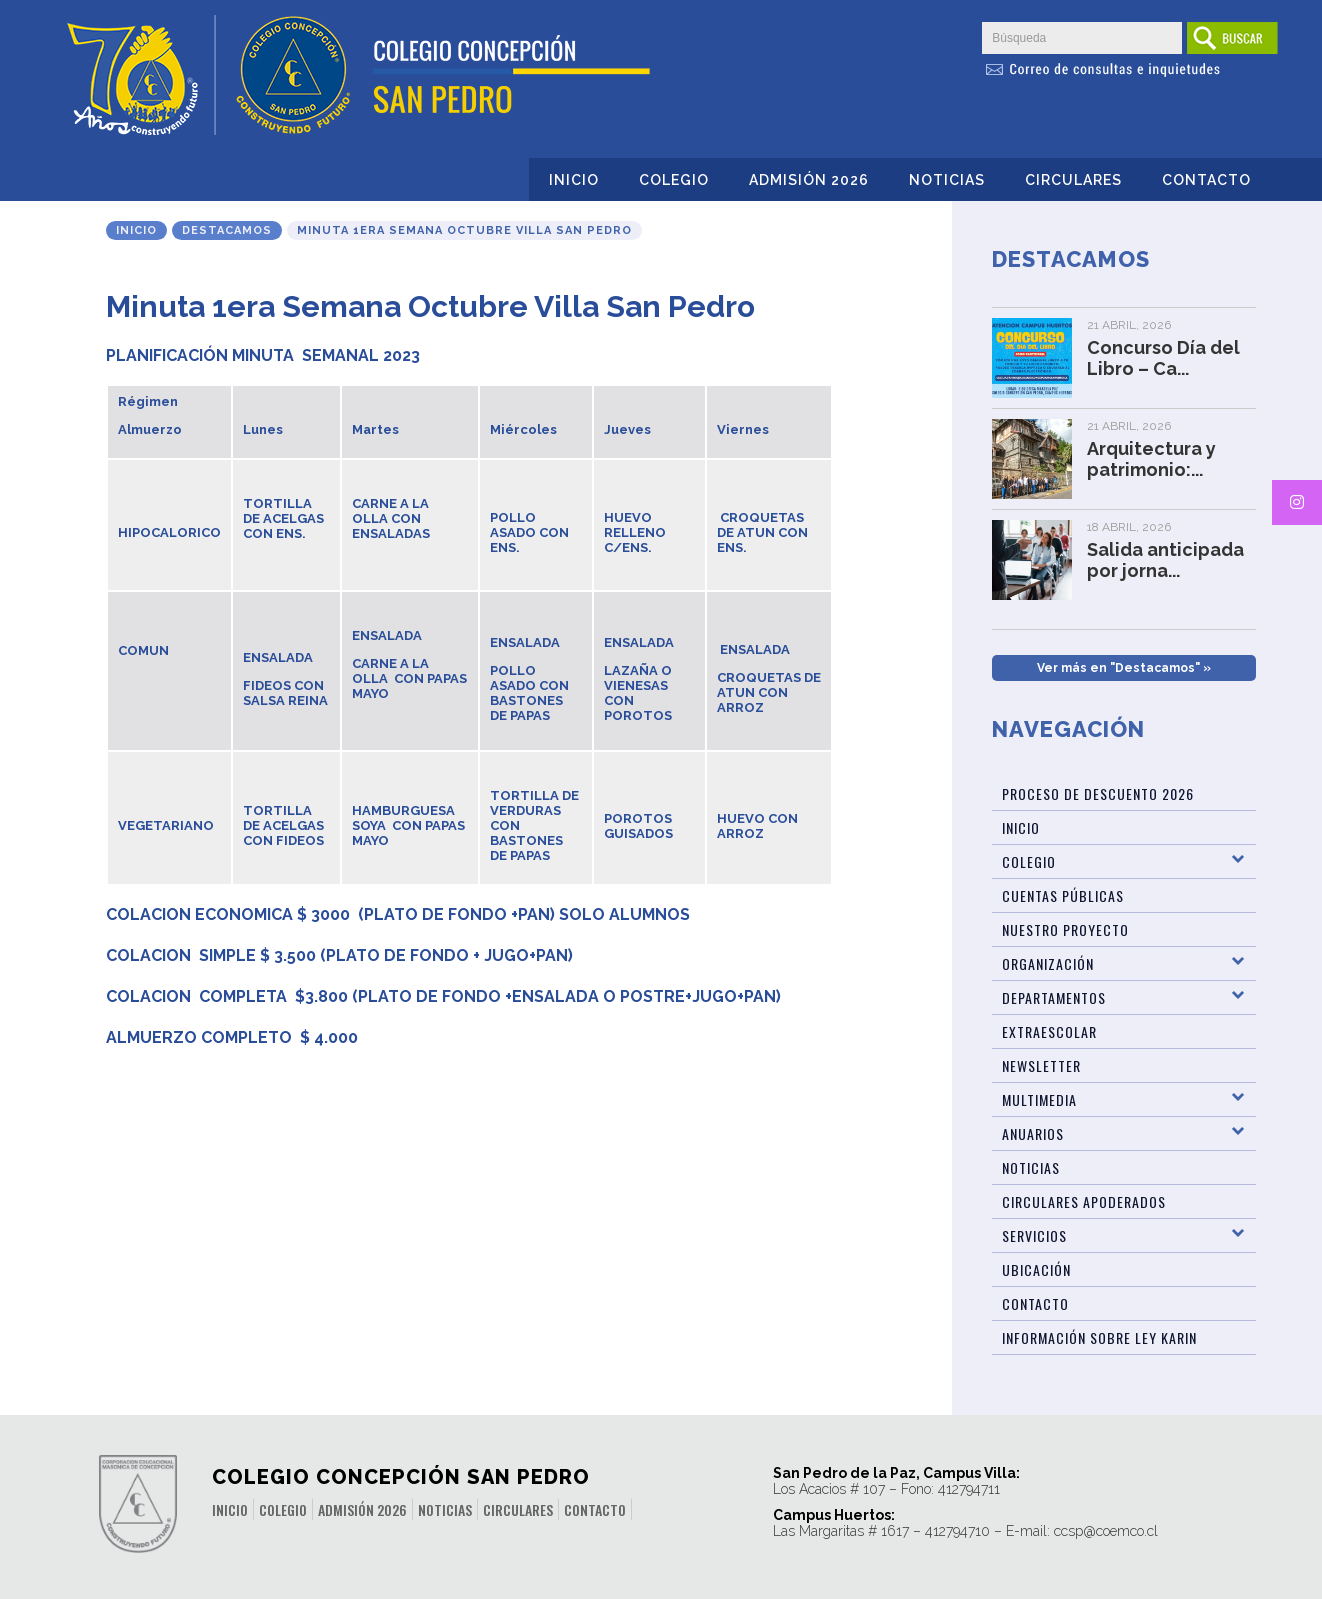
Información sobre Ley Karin (1099, 1337)
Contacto (1206, 180)
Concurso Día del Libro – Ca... (1163, 358)
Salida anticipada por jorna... (1165, 560)
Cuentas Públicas (1063, 895)
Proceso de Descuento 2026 (1098, 793)
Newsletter (1041, 1065)
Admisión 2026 (809, 180)
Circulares (1073, 180)
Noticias (947, 180)
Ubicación (1036, 1269)
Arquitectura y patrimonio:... (1151, 459)
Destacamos (227, 230)
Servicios (1034, 1235)
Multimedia (1039, 1099)
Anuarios (1033, 1133)
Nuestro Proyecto (1065, 929)
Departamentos (1054, 997)
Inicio (574, 180)
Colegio (674, 180)
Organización (1048, 963)
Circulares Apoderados (1084, 1201)
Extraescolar (1049, 1031)
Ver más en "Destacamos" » (1124, 668)
